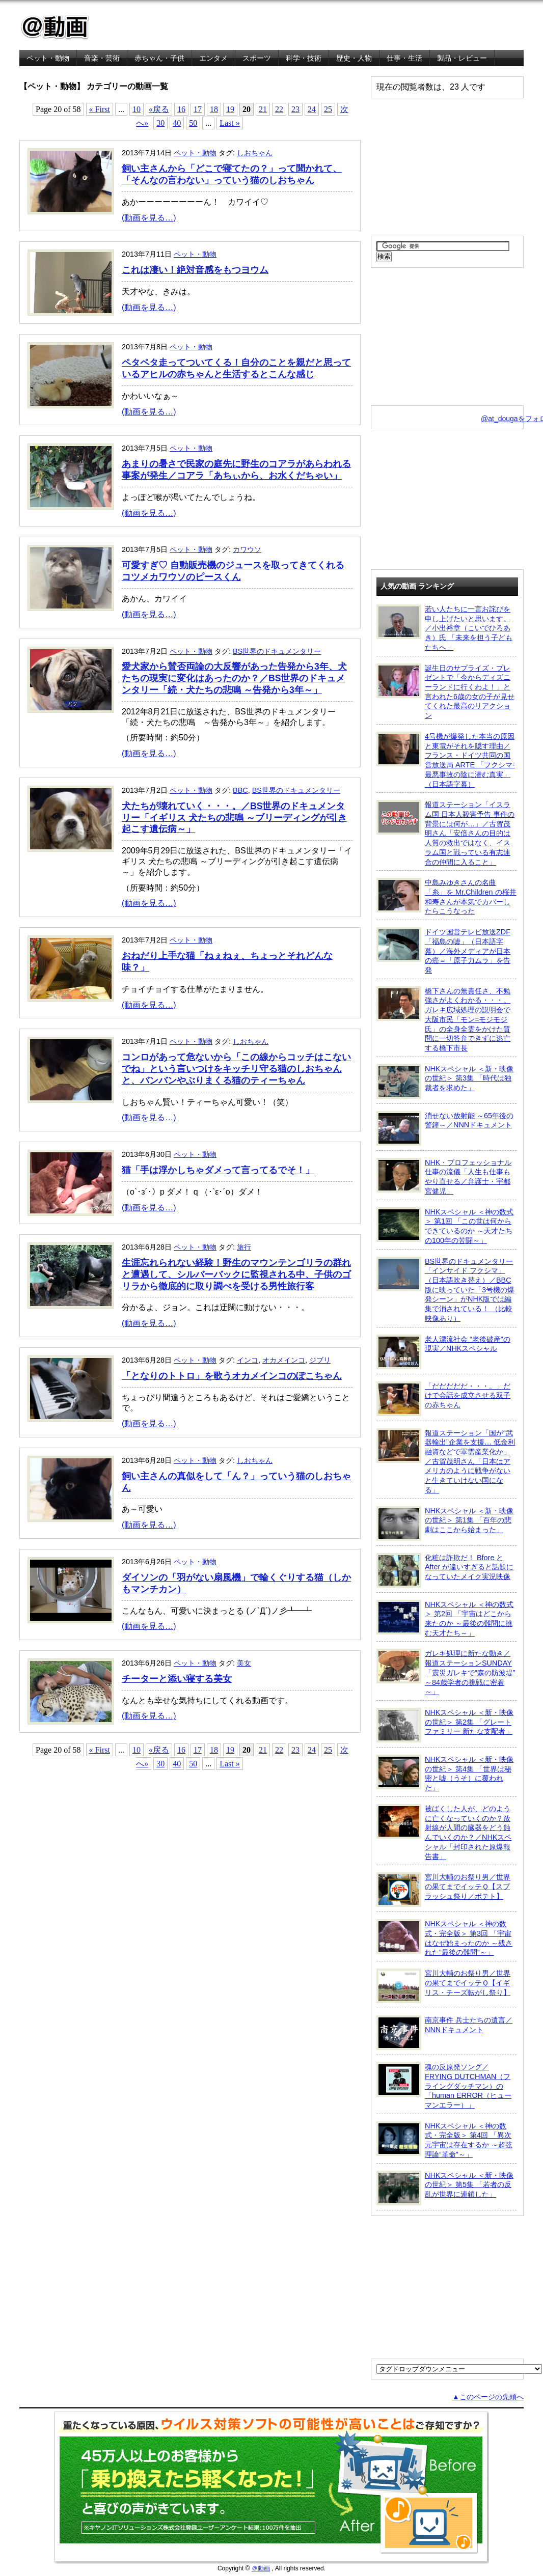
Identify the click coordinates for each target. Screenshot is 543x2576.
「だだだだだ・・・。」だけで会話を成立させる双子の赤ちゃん (443, 1398)
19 (230, 109)
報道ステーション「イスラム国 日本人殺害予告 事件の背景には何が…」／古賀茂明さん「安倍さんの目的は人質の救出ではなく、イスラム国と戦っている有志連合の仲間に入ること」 (445, 833)
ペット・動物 (47, 58)
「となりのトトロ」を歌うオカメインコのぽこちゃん (232, 1376)
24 (312, 109)
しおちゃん (255, 153)
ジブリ (320, 1360)
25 (328, 109)
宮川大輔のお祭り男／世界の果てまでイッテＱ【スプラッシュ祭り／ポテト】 (443, 1889)
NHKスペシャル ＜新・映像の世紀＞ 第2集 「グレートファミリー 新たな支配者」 (444, 1725)
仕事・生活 (404, 58)
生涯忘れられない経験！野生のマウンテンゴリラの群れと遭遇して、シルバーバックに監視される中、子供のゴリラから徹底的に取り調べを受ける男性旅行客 (236, 1274)
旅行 (244, 1247)
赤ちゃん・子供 (159, 58)
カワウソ (247, 549)
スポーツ (256, 58)
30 (160, 123)
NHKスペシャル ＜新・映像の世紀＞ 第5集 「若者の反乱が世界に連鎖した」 (444, 2188)
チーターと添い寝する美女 (177, 1679)
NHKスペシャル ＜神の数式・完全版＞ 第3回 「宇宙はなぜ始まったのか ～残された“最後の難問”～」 (444, 1937)
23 (295, 109)
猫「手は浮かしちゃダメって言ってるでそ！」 (218, 1170)
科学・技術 (303, 58)
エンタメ (213, 58)
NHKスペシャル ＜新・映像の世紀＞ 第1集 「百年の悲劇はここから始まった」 (444, 1523)
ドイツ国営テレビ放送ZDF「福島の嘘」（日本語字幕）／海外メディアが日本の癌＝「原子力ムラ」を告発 (443, 950)
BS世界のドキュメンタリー (277, 651)
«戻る (159, 109)
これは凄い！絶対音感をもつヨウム (195, 270)
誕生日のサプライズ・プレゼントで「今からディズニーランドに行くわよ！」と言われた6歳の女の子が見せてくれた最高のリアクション (445, 691)
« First (99, 109)
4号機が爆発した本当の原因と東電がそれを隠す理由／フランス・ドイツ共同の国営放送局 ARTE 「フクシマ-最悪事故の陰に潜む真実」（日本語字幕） (445, 760)
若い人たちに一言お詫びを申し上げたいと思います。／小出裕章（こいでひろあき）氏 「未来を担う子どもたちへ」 (444, 627)
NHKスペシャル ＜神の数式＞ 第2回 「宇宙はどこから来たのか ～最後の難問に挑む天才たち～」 (444, 1618)
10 (136, 109)
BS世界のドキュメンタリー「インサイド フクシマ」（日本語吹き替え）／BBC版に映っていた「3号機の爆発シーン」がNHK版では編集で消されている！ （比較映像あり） (445, 1289)
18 (214, 109)
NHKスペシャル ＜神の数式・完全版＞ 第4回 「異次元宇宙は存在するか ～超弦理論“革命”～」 (444, 2139)
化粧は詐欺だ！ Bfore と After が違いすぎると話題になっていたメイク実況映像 (444, 1570)
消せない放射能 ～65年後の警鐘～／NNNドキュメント (444, 1128)
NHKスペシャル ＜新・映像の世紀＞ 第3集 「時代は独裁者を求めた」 (444, 1081)
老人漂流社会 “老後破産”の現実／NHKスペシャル (443, 1352)
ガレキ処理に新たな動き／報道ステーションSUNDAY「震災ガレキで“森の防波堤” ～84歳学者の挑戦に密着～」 (445, 1672)
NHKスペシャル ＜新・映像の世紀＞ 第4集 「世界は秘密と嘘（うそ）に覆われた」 (444, 1773)
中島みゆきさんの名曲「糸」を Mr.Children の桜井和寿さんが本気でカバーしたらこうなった (446, 896)
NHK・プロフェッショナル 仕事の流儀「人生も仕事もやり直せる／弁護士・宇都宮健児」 (443, 1176)
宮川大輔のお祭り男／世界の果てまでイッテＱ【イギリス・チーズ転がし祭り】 (443, 1986)
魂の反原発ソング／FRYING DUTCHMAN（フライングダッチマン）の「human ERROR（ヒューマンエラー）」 (443, 2085)
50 (193, 123)
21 (263, 109)
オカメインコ (283, 1360)
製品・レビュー (462, 58)
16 (181, 109)
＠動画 (261, 2568)
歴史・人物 (354, 58)
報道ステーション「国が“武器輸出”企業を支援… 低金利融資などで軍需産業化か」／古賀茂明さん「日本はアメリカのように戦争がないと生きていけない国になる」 (445, 1461)
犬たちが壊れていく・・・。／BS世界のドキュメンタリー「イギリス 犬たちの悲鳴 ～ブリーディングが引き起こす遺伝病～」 (234, 818)
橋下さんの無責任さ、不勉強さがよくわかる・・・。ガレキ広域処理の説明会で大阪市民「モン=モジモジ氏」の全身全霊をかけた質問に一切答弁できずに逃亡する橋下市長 (443, 1019)
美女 (244, 1663)
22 (279, 109)
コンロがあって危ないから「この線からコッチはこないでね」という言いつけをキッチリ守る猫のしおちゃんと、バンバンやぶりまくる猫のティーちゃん (236, 1069)
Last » (230, 123)
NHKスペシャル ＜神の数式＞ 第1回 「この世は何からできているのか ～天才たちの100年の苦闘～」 (444, 1225)
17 (198, 109)
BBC (240, 790)
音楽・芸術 (102, 58)
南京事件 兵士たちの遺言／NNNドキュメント (444, 2032)
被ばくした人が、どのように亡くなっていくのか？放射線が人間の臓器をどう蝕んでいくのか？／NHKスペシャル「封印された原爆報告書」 (443, 1832)
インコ (247, 1360)
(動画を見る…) (149, 217)
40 (177, 123)
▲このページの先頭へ (488, 2397)
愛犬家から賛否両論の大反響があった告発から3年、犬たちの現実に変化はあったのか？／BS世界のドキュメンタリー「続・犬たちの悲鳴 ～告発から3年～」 (234, 678)
